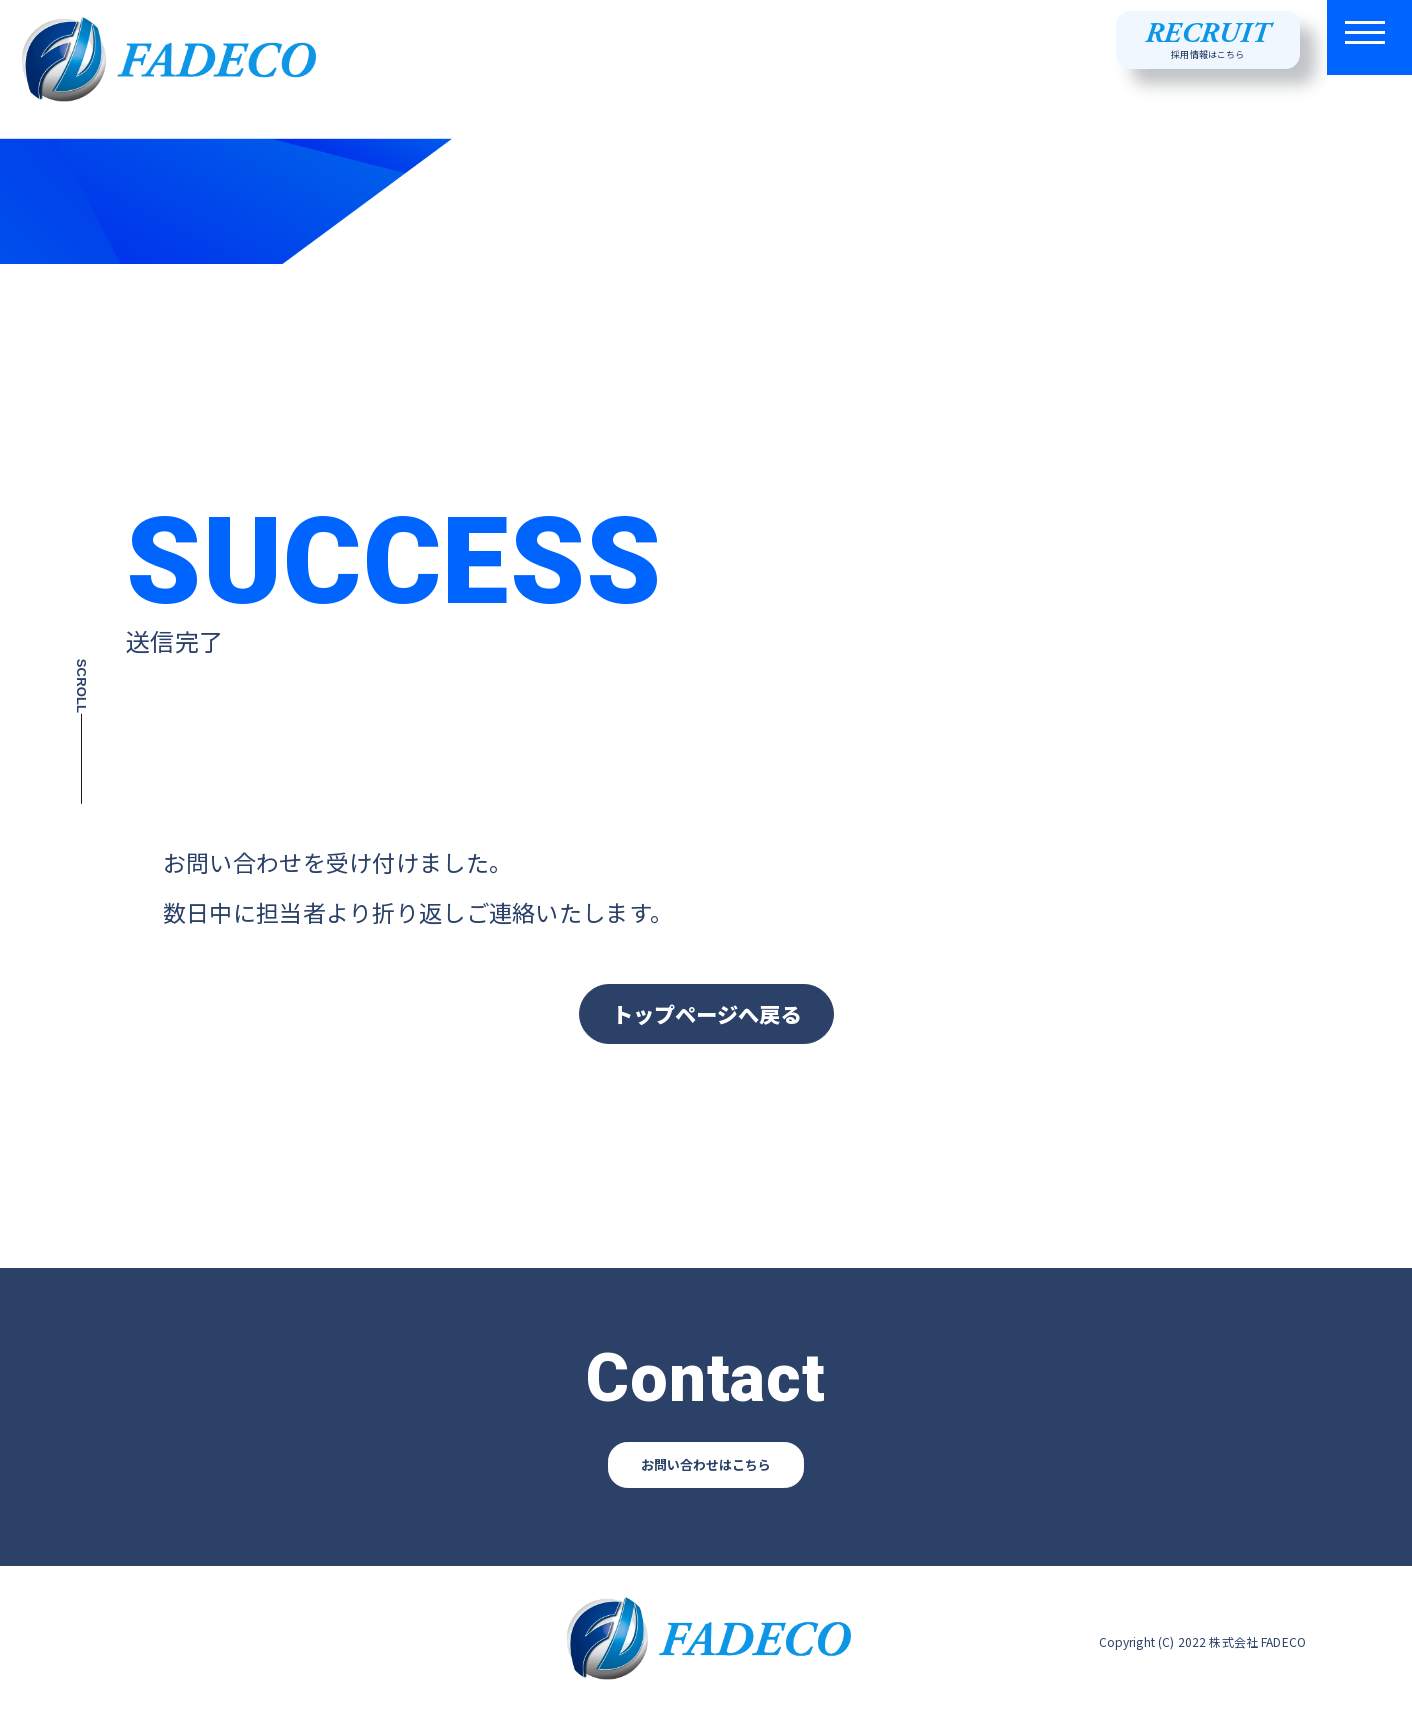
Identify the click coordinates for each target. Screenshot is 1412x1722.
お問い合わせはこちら (706, 1468)
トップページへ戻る (706, 1015)
